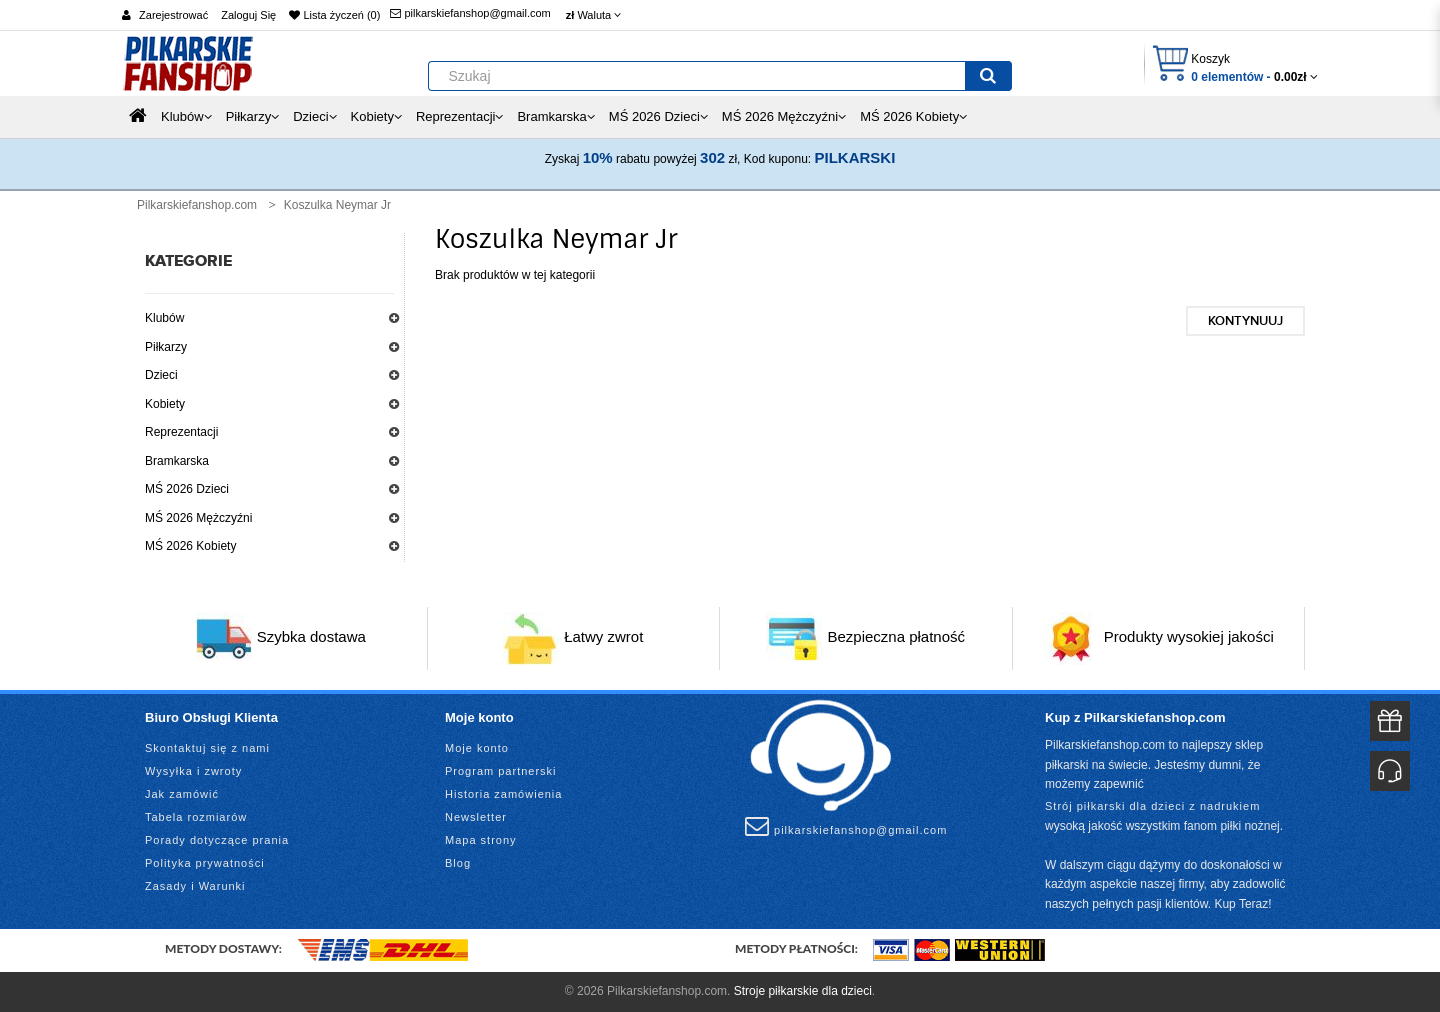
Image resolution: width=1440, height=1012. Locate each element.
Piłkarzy (166, 347)
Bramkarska (177, 461)
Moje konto (477, 748)
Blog (458, 863)
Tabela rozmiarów (196, 817)
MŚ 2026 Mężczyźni (198, 518)
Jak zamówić (182, 794)
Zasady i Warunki (195, 886)
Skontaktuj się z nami (207, 748)
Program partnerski (501, 771)
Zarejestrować (173, 15)
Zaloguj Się (248, 15)
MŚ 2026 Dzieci (187, 489)
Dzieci (161, 375)
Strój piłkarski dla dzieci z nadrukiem (1152, 806)
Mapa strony (481, 840)
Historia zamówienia (503, 794)
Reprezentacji (181, 432)
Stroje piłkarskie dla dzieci (803, 991)
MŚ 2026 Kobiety (190, 546)
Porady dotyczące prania (217, 840)
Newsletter (476, 817)
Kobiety (165, 404)
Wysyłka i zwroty (193, 771)
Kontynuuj (1245, 321)
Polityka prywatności (205, 863)
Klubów (164, 318)
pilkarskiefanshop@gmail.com (470, 13)
